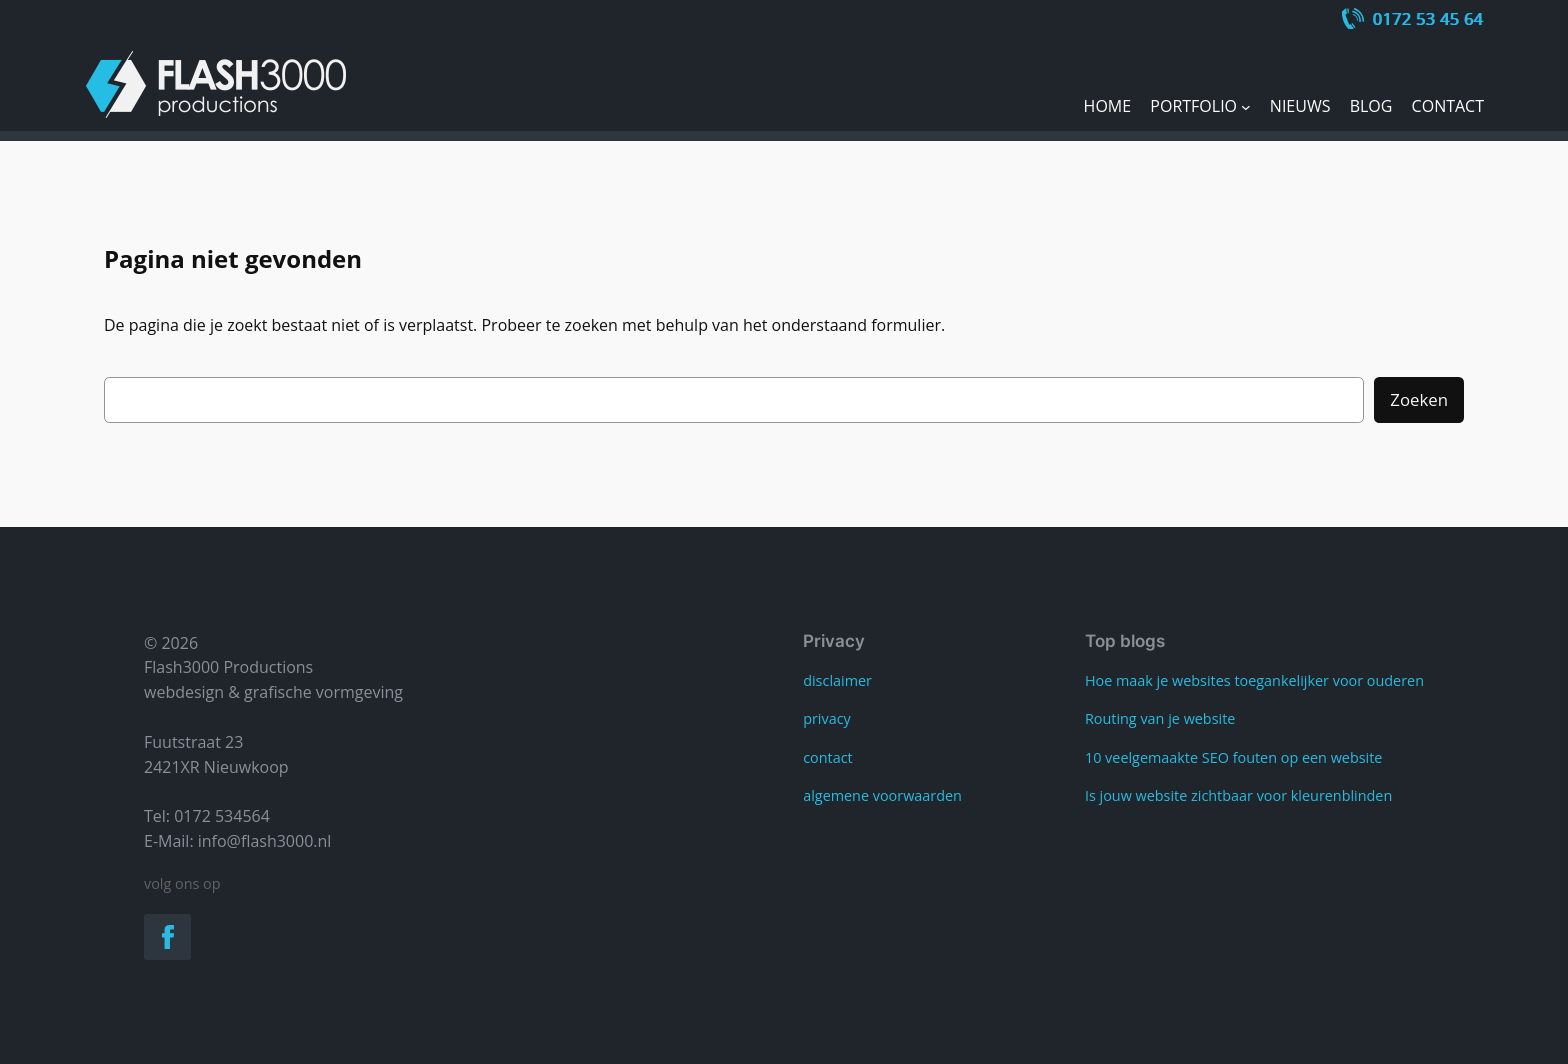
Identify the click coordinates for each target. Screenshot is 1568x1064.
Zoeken (1419, 399)
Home (1108, 106)
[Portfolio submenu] (1246, 107)
